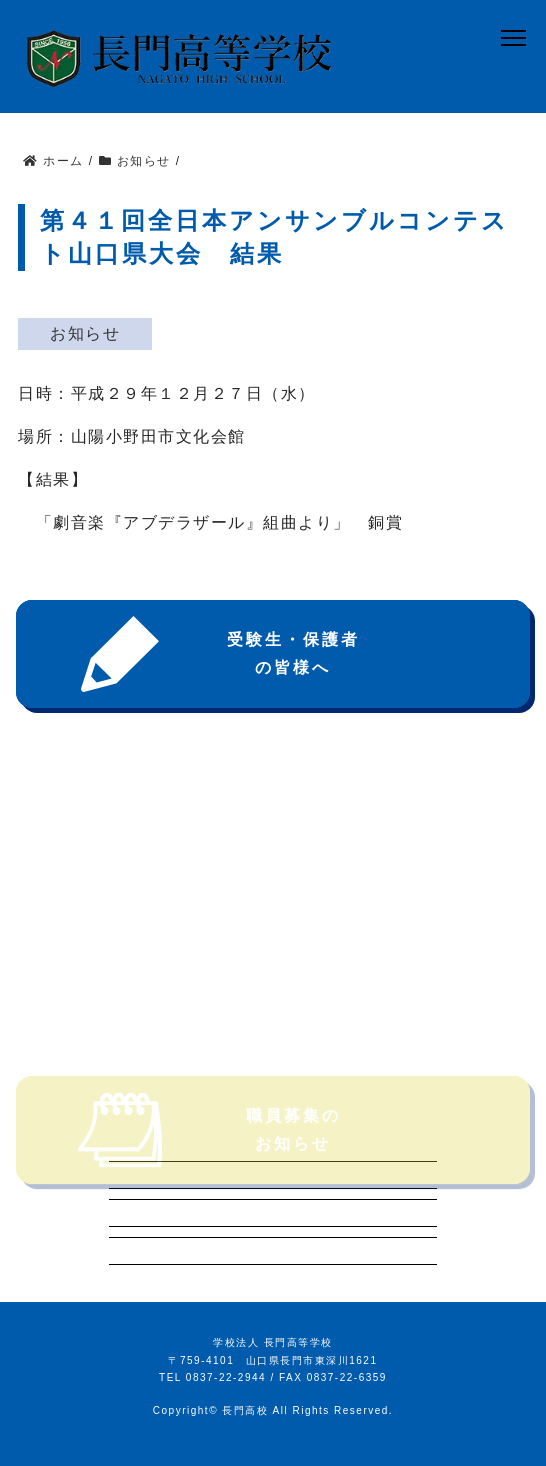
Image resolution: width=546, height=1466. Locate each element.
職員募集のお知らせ (205, 1148)
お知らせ (85, 333)
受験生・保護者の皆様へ (214, 654)
